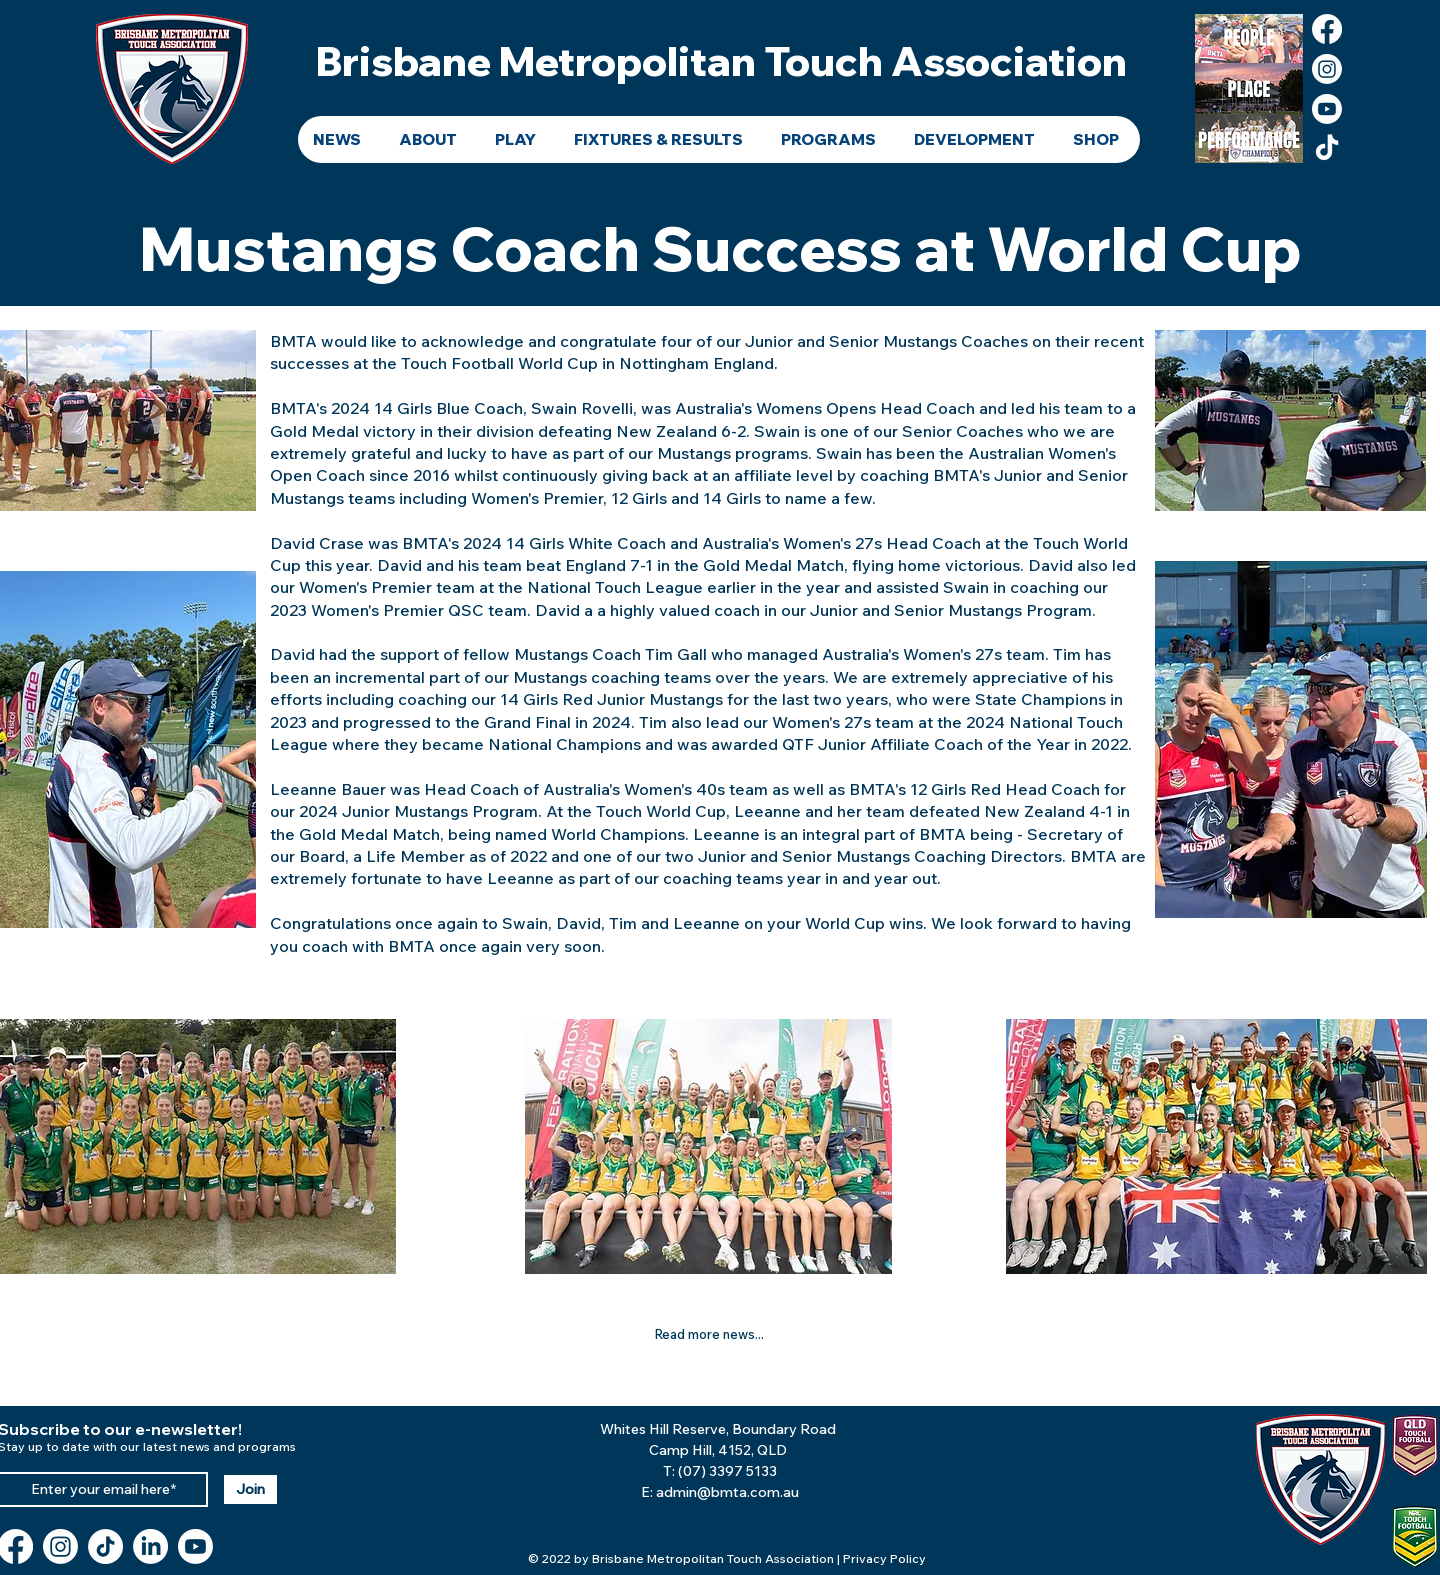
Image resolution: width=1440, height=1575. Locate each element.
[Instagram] (1327, 69)
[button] (431, 139)
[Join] (250, 1489)
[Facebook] (1327, 29)
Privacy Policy (884, 1558)
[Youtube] (1327, 109)
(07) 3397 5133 (727, 1471)
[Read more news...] (709, 1334)
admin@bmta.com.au (727, 1492)
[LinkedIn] (150, 1546)
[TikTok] (1327, 149)
